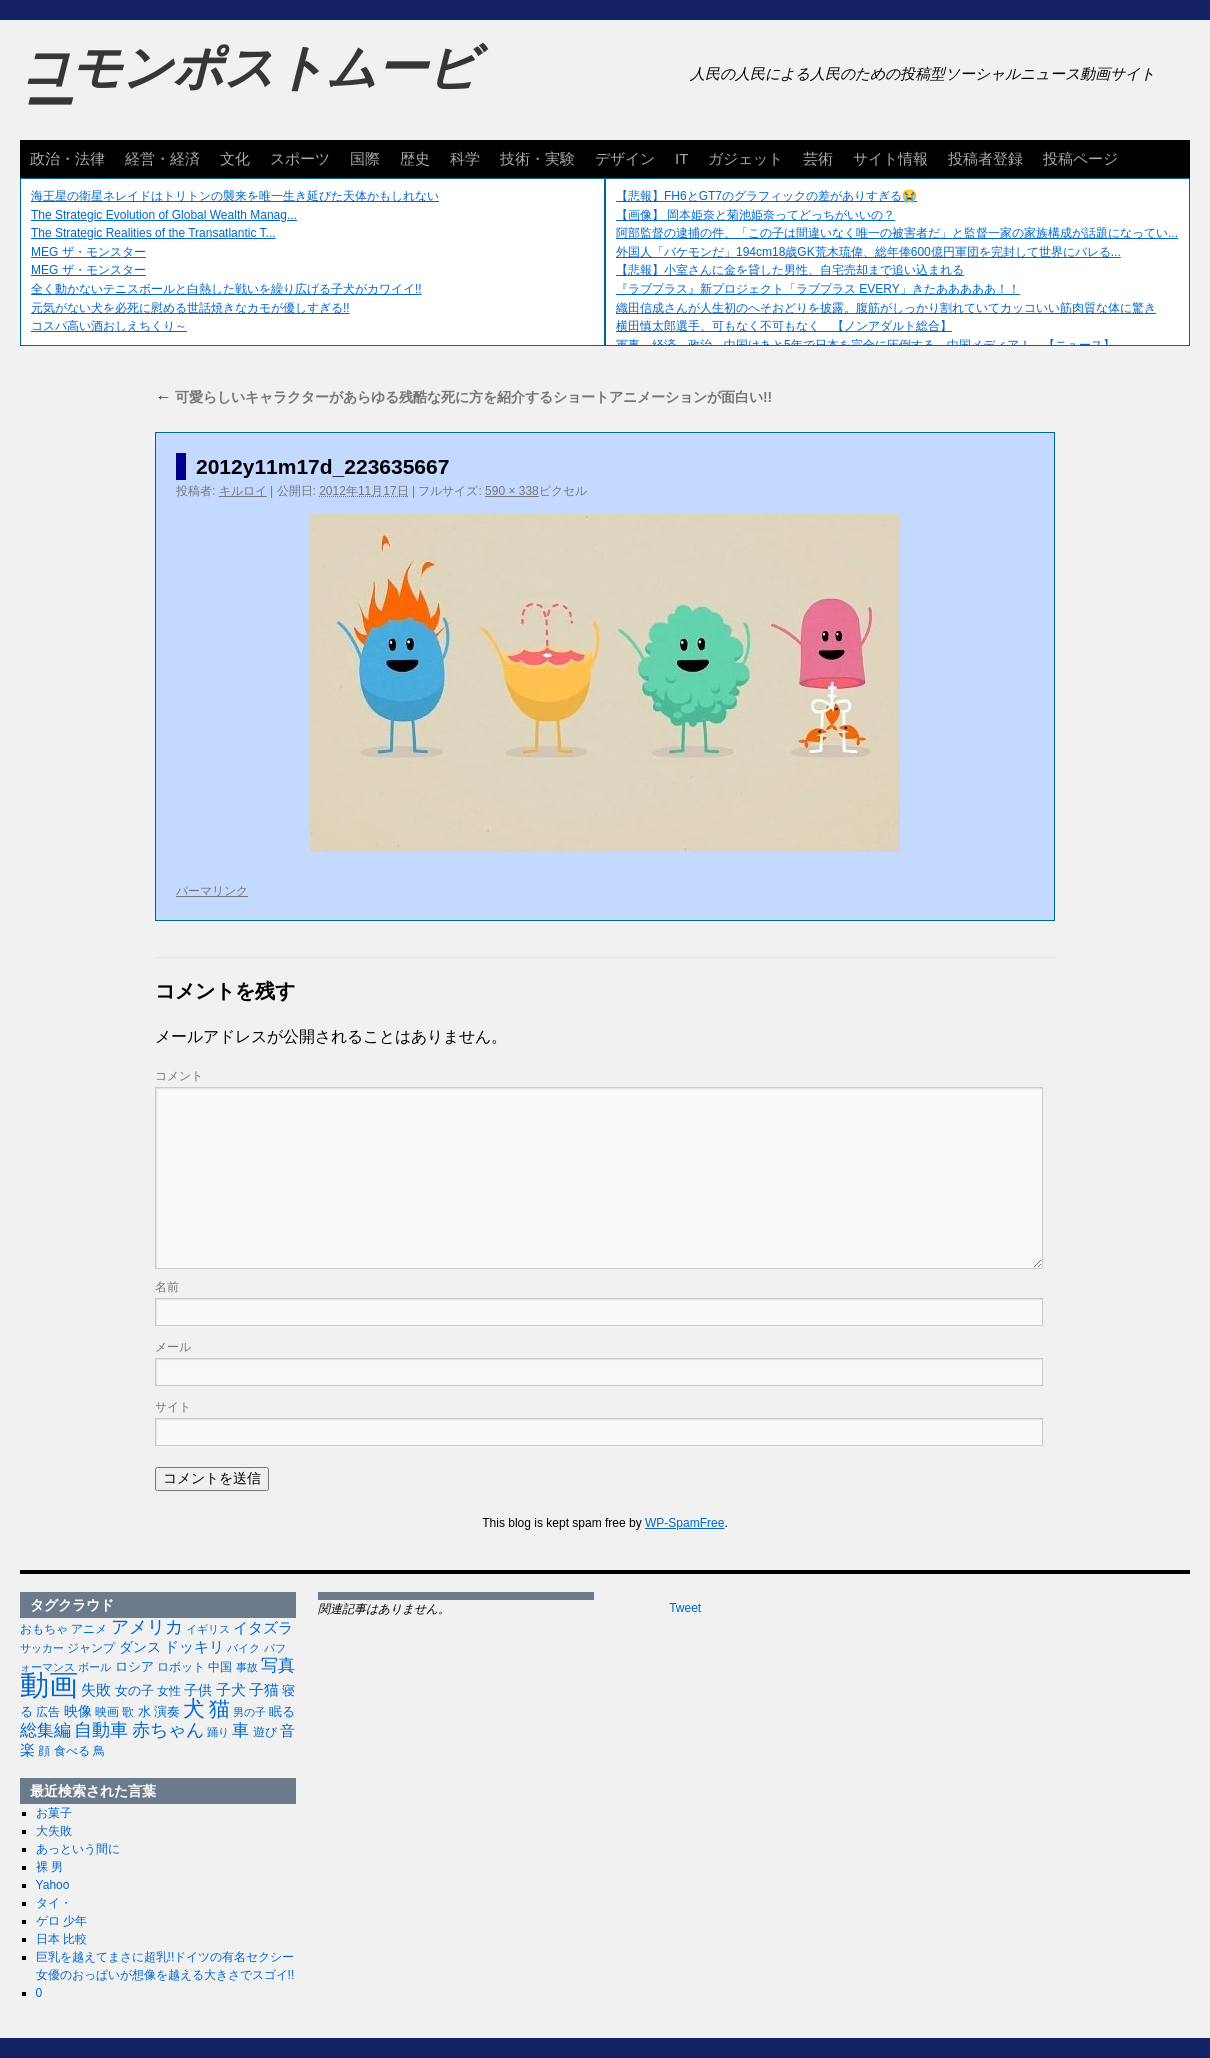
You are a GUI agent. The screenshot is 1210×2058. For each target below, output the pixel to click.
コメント (179, 1076)
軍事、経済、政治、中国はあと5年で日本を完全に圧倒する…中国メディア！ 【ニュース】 (865, 345)
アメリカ (147, 1627)
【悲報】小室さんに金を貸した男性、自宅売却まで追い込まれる (790, 270)
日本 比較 (61, 1939)
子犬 (231, 1689)
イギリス (208, 1629)
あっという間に (78, 1849)
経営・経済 (162, 158)
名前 (167, 1287)
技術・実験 (537, 158)
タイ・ (54, 1903)
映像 (78, 1711)
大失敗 (54, 1831)
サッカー (42, 1648)
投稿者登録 (985, 158)
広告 (48, 1712)
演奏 (167, 1712)
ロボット (181, 1667)
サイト (173, 1407)
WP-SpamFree (684, 1523)
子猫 (264, 1689)
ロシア (134, 1666)
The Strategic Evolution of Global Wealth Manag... (164, 215)
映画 (107, 1712)
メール (173, 1347)
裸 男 (49, 1867)
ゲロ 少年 (61, 1921)
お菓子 (54, 1813)
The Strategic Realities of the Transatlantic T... (153, 233)
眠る (282, 1711)
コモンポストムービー (249, 86)
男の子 (249, 1712)
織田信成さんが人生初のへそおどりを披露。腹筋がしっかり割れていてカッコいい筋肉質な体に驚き (886, 308)
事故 (247, 1667)
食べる (72, 1751)
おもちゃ (44, 1629)
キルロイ (243, 491)
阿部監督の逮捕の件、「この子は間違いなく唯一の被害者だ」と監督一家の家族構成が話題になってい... (897, 233)
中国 (220, 1667)
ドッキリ (194, 1647)
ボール (94, 1667)
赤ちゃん (168, 1730)
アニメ (89, 1628)
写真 (278, 1665)
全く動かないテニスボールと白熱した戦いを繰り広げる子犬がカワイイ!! (226, 289)
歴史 (415, 158)
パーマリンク (212, 891)
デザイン (625, 158)
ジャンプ (91, 1648)
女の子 (134, 1690)
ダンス (140, 1647)
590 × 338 (512, 491)
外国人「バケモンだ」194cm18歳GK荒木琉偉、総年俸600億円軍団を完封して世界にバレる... (868, 252)
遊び (265, 1732)
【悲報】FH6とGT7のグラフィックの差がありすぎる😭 (766, 196)
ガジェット (745, 158)
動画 (49, 1684)
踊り (218, 1732)
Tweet (685, 1608)
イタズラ (263, 1627)
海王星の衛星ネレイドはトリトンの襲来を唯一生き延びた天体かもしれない (235, 196)
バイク (243, 1648)
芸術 (818, 158)
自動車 (101, 1730)
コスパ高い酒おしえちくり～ (109, 326)
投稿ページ (1080, 158)
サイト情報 (890, 158)
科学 (465, 158)
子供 (198, 1690)
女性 (169, 1691)
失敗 (96, 1690)
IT (681, 158)
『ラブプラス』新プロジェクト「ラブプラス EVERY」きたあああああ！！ (818, 289)
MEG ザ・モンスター (88, 252)
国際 (365, 158)
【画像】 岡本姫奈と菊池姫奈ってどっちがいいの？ (755, 215)
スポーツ (300, 158)
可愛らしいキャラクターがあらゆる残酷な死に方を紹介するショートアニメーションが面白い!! (463, 397)
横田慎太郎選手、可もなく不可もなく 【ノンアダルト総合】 (784, 326)
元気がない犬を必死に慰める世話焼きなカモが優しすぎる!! (190, 308)
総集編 (45, 1730)
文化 (235, 158)
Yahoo (53, 1885)
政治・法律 (67, 158)
